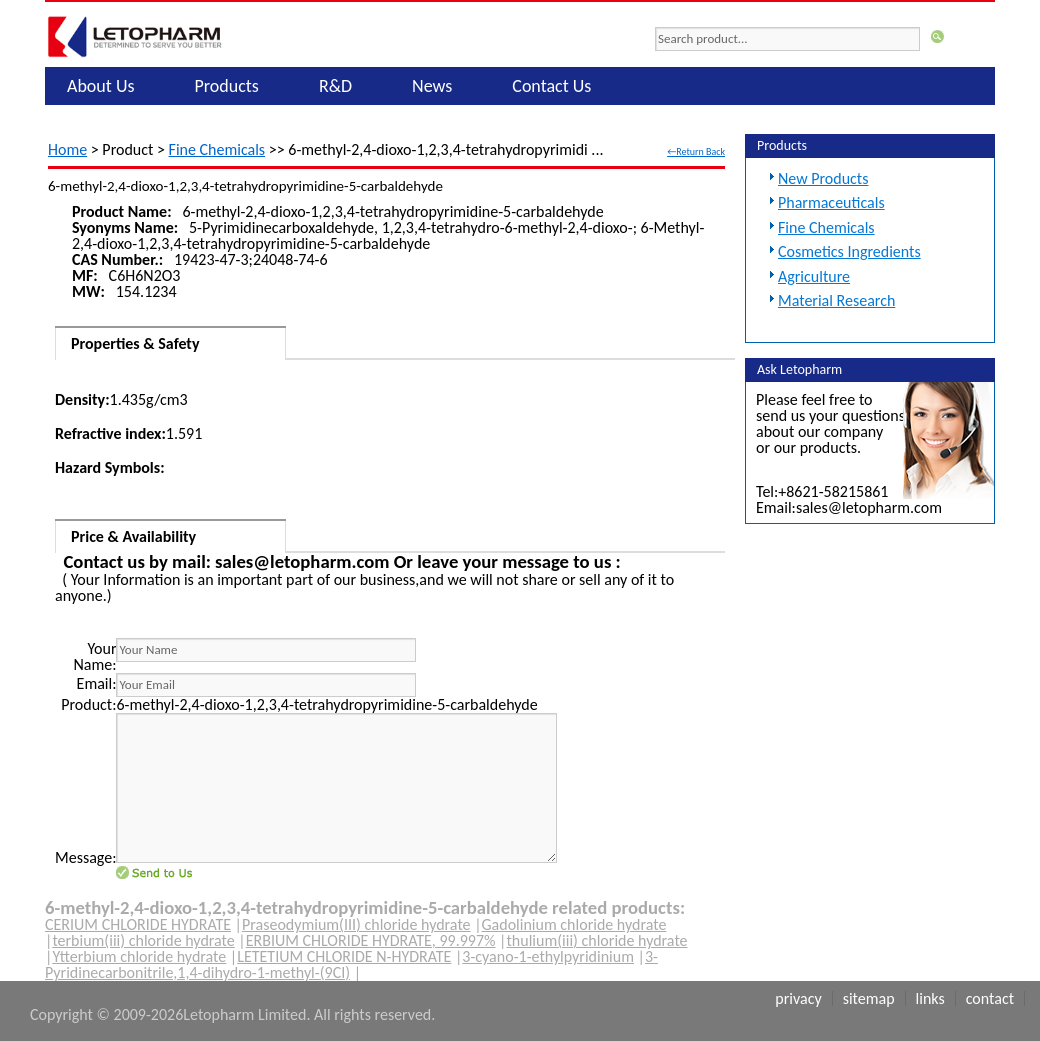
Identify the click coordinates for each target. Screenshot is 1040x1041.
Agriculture (814, 276)
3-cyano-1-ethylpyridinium (548, 956)
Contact (990, 999)
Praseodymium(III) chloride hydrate (356, 924)
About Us (101, 86)
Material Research (836, 300)
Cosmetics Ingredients (849, 251)
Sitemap (869, 999)
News (432, 86)
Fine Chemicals (217, 149)
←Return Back (696, 151)
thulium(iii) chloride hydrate (596, 940)
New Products (823, 178)
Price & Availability (133, 536)
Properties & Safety (135, 343)
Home (67, 149)
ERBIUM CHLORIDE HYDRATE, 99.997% (371, 940)
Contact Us (551, 86)
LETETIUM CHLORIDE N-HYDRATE (344, 956)
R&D (335, 86)
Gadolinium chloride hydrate (574, 924)
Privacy (798, 999)
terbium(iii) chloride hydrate (143, 940)
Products (227, 86)
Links (930, 999)
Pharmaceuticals (831, 202)
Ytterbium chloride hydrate (139, 956)
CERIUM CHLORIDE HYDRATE (138, 924)
